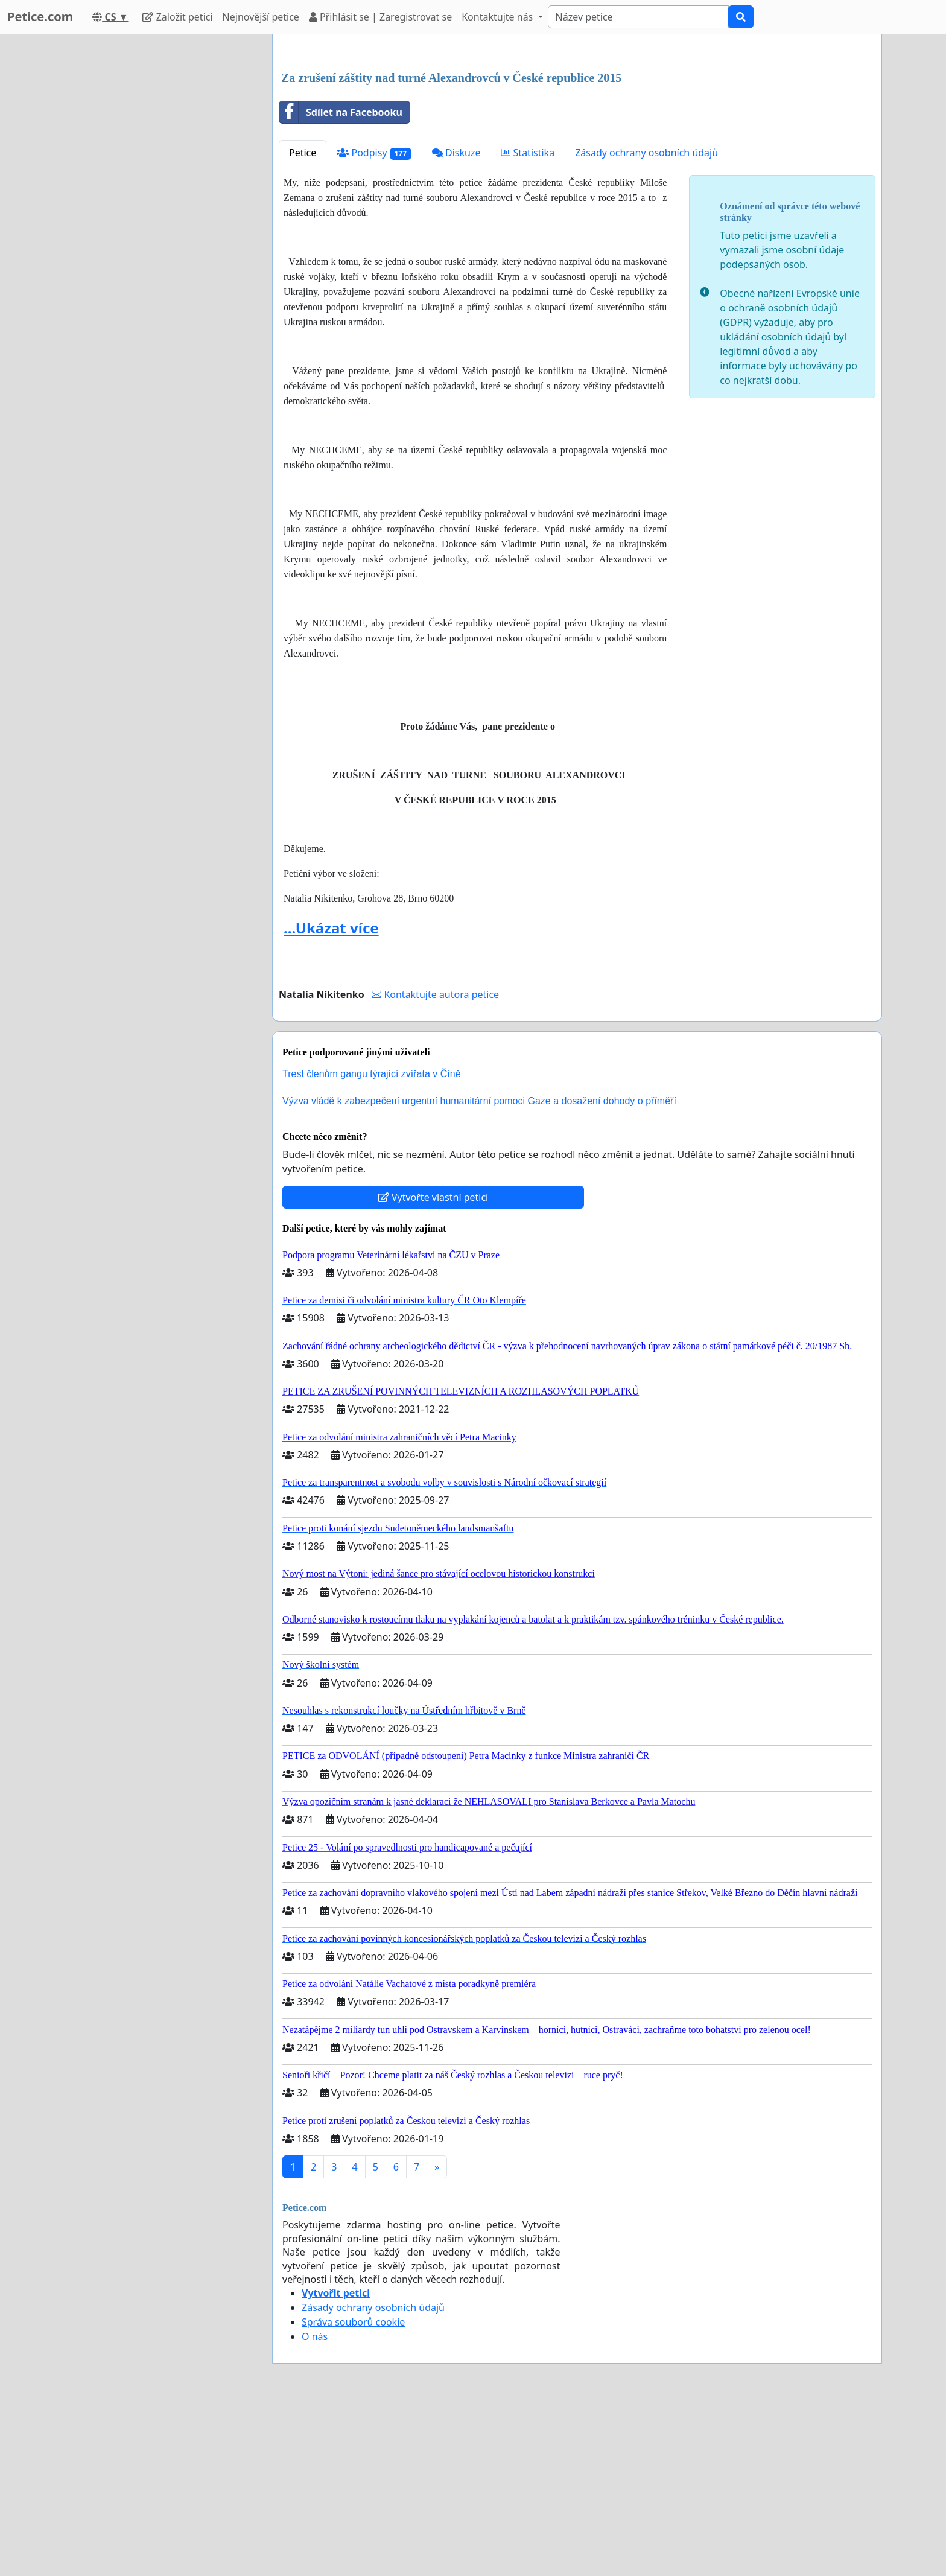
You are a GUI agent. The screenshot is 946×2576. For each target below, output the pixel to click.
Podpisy (374, 322)
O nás (315, 2505)
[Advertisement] (577, 138)
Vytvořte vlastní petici (433, 1366)
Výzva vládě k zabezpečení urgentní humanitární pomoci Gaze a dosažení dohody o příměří (479, 1270)
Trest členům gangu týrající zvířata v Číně (371, 1243)
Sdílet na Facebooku (340, 281)
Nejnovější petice (261, 17)
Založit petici (177, 17)
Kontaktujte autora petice (435, 1163)
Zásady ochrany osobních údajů (646, 321)
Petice (302, 321)
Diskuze (456, 321)
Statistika (527, 321)
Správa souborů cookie (353, 2491)
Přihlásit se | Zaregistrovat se (380, 17)
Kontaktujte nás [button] (498, 17)
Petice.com (40, 16)
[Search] (638, 16)
